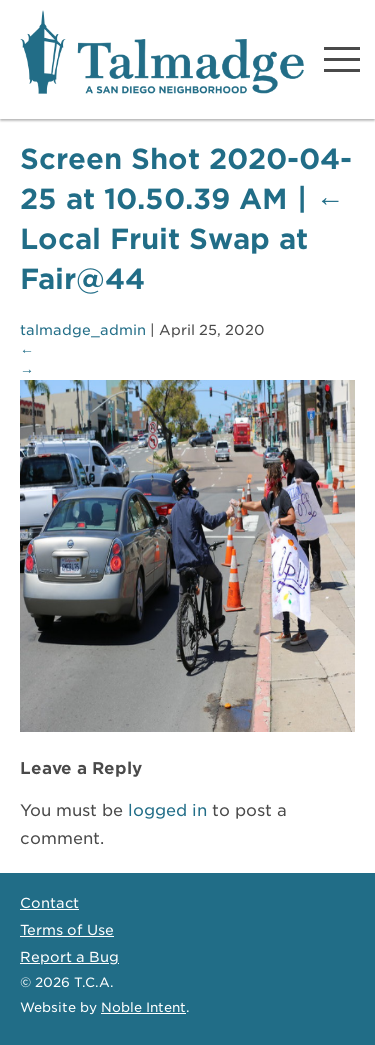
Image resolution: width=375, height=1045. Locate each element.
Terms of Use (67, 930)
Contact (49, 903)
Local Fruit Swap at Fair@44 (182, 239)
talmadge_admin (83, 330)
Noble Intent (143, 1007)
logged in (167, 810)
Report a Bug (69, 957)
